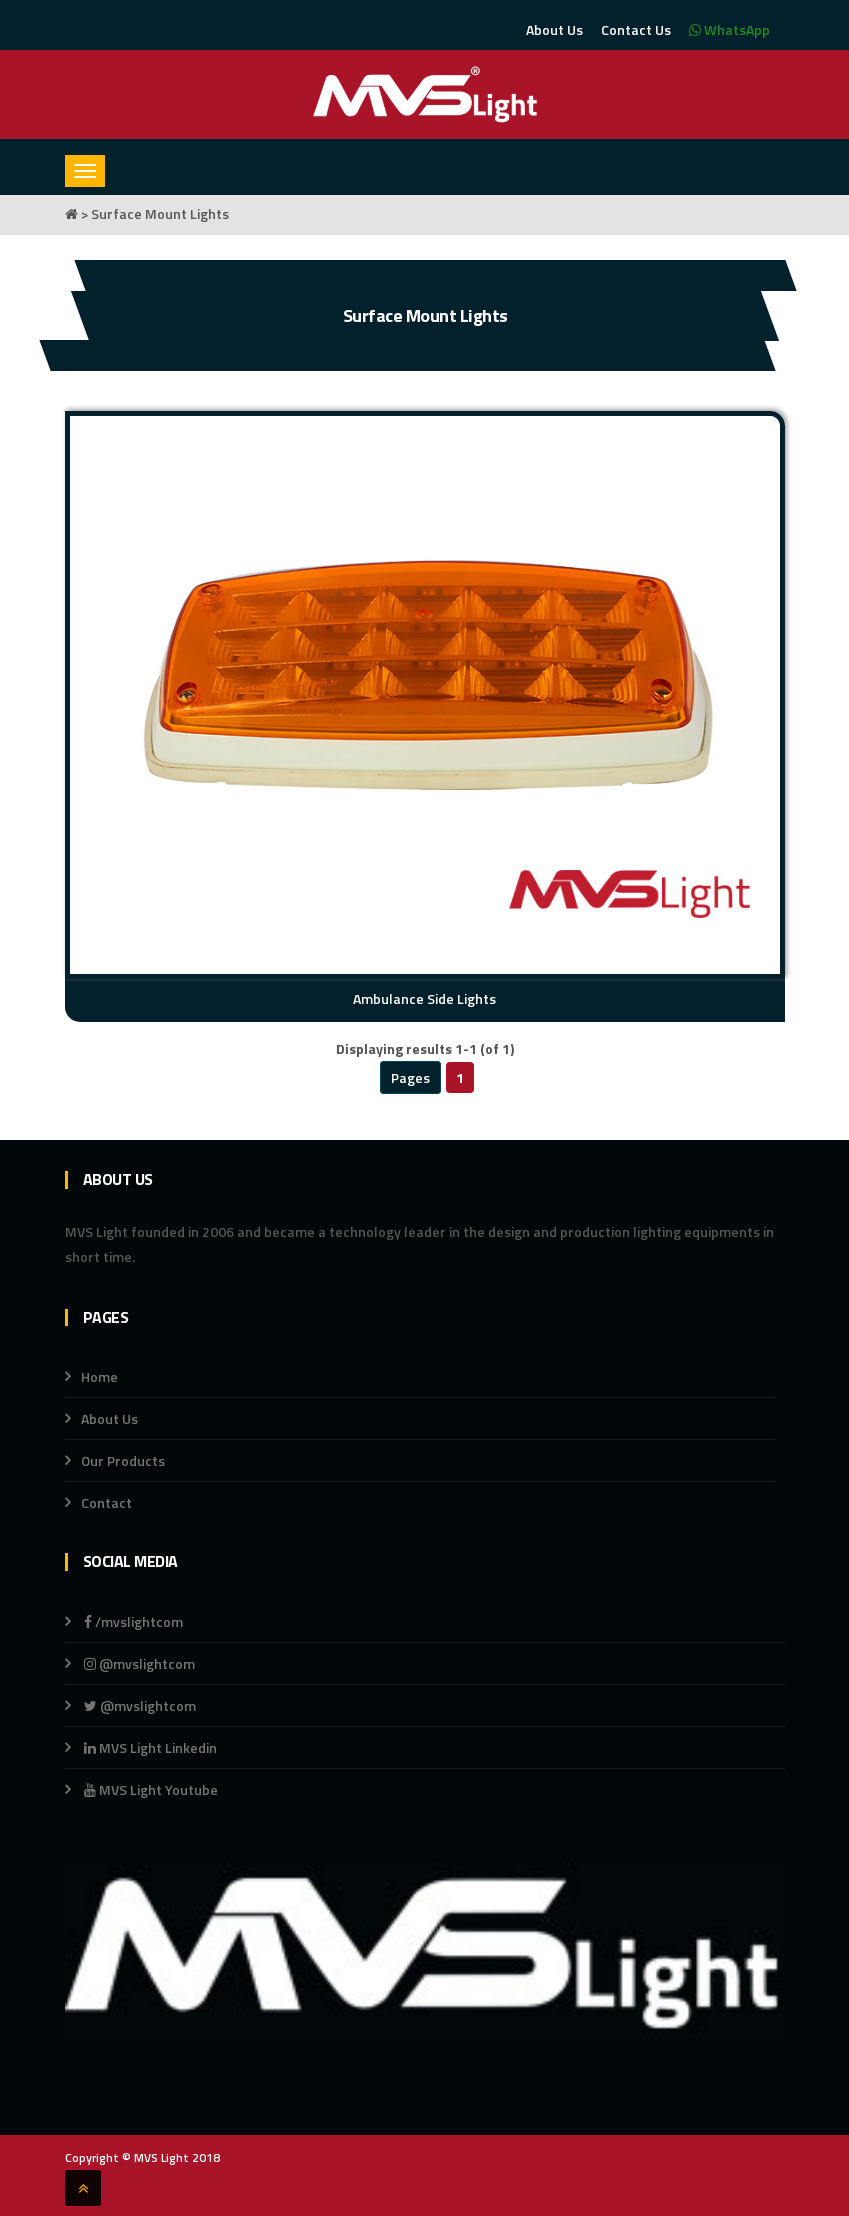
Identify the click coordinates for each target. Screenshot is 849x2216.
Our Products (123, 1460)
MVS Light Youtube (151, 1789)
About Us (554, 29)
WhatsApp (729, 29)
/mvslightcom (133, 1621)
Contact (106, 1502)
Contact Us (636, 29)
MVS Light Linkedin (149, 1747)
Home (99, 1376)
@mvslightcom (139, 1663)
